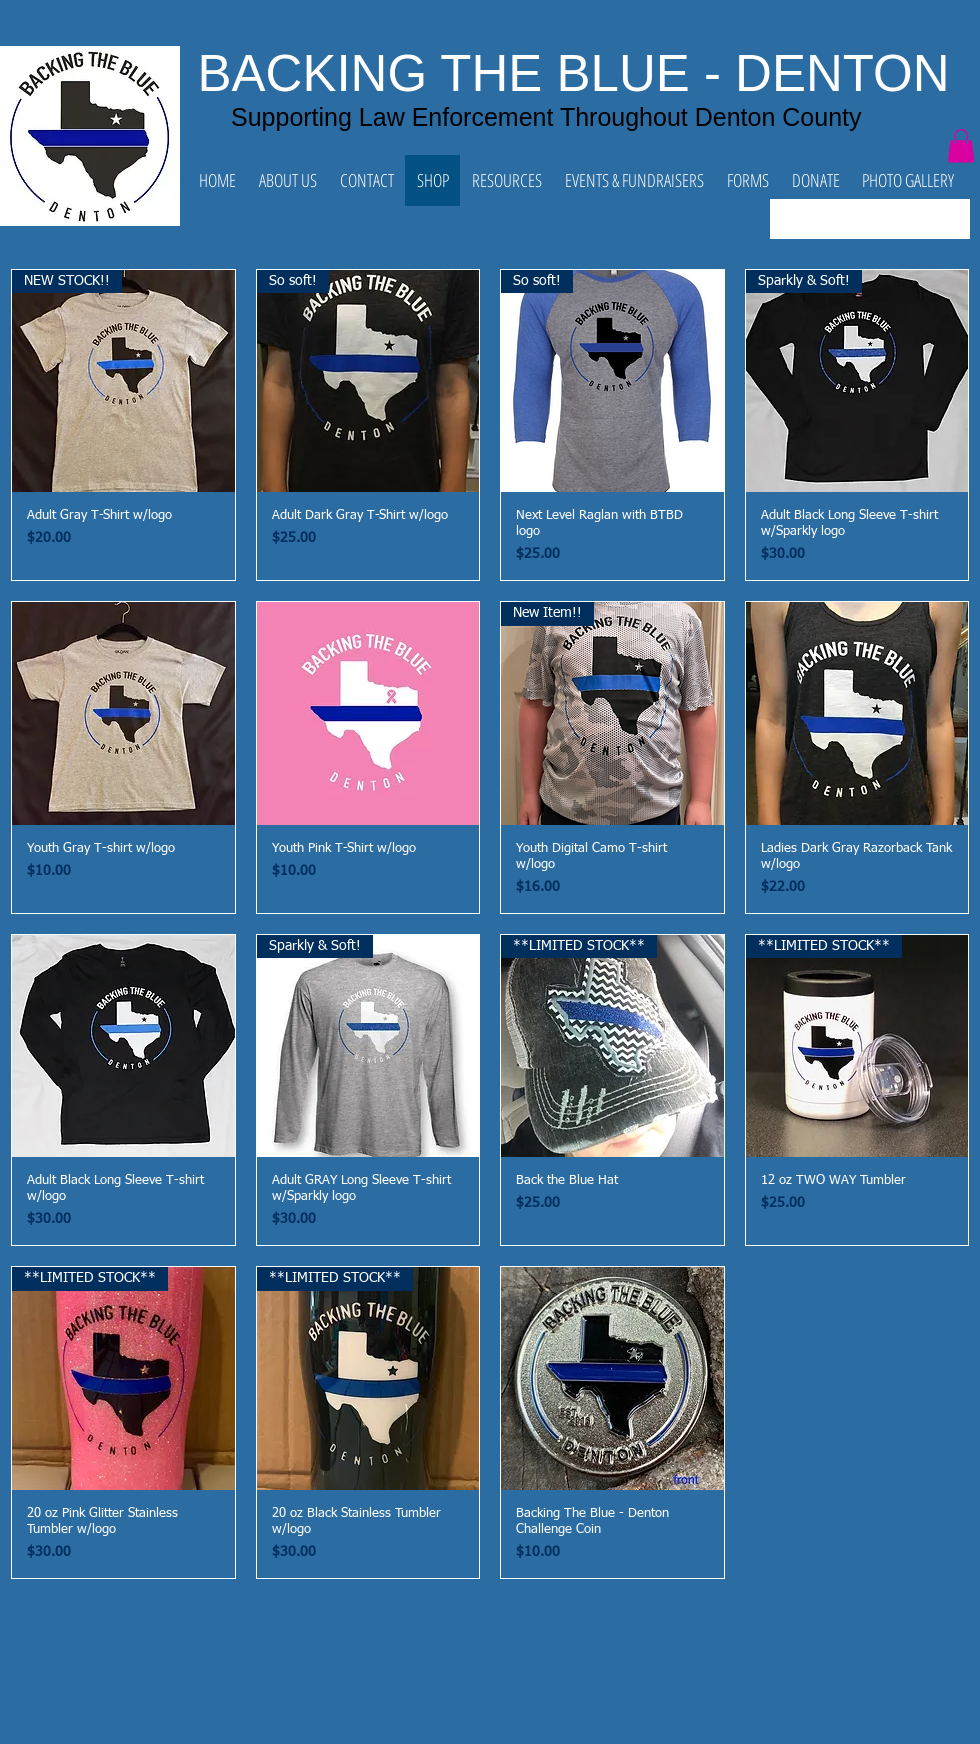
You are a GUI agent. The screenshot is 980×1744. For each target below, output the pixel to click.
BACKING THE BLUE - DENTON (574, 73)
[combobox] (870, 219)
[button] (961, 145)
